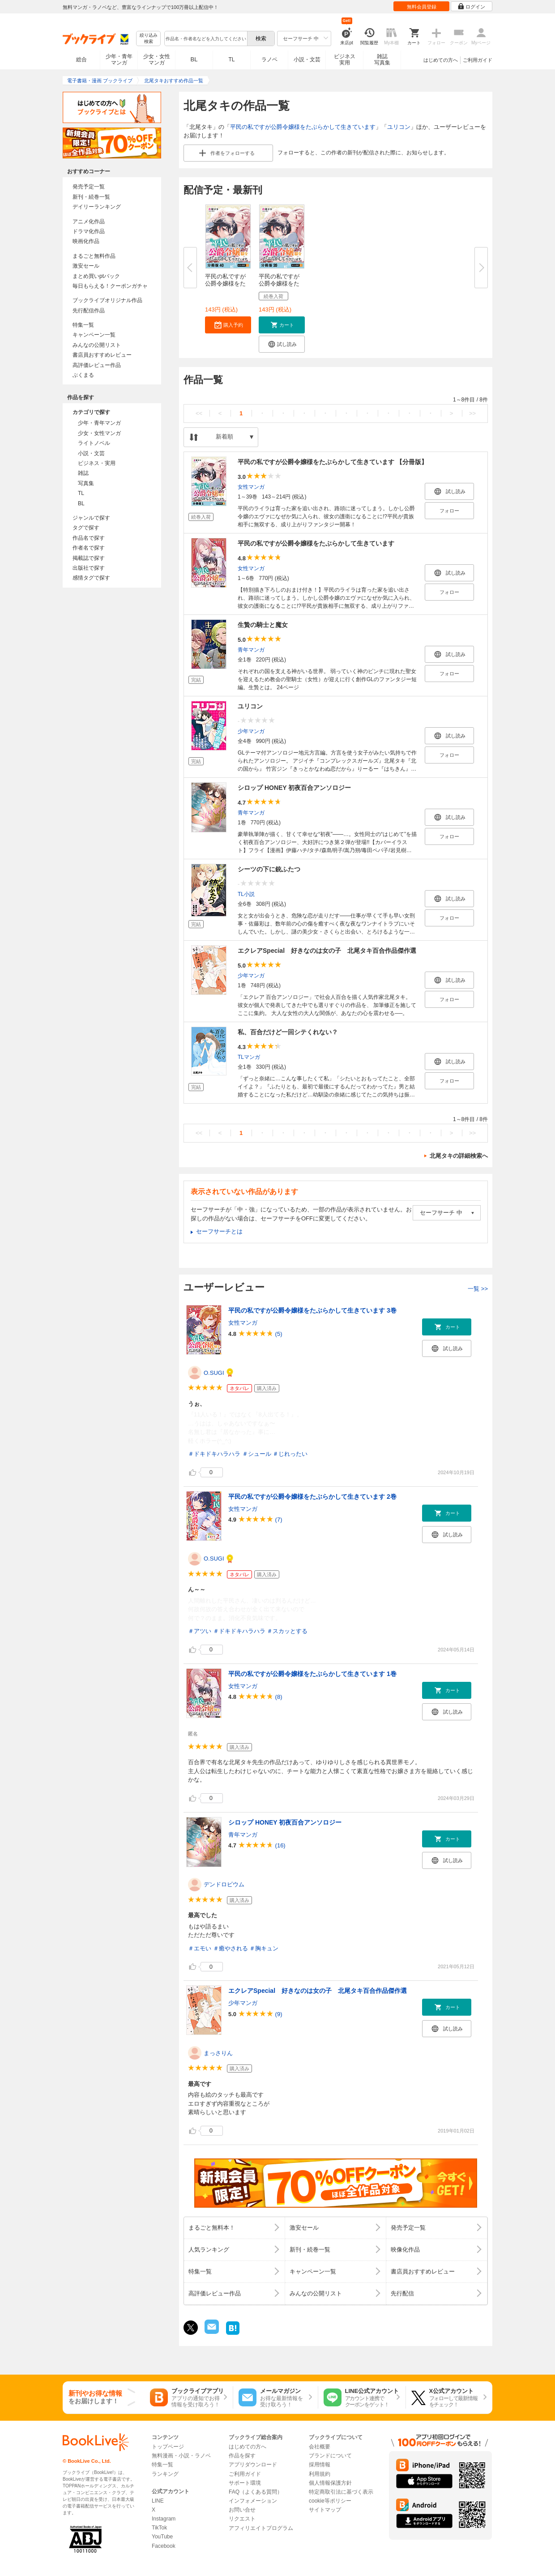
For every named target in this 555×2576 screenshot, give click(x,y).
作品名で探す (89, 538)
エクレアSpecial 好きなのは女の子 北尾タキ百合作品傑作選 (327, 950)
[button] (228, 324)
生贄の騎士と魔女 (263, 624)
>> (472, 413)
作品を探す (242, 2455)
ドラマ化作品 (89, 231)
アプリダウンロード (253, 2464)
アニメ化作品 (89, 221)
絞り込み (149, 39)
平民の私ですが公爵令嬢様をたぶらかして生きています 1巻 (312, 1673)
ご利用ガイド (477, 60)
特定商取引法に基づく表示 (341, 2492)
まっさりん (218, 2053)
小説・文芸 (307, 59)
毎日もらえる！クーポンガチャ (110, 286)
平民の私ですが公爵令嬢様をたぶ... (225, 283)
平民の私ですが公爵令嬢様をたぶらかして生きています (303, 127)
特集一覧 (83, 325)
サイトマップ (325, 2510)
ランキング (165, 2474)
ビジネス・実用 (96, 463)
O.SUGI (214, 1372)
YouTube (162, 2536)
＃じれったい (290, 1453)
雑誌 (83, 473)
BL (194, 59)
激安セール (86, 266)
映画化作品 (86, 241)
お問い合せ (242, 2510)
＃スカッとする (287, 1631)
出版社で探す (89, 568)
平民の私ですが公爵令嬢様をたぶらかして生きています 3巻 (312, 1310)
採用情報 (319, 2464)
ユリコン (398, 127)
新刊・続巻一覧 (91, 197)
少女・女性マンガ (156, 59)
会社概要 (319, 2447)
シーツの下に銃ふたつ (269, 869)
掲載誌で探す (89, 558)
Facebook (163, 2546)
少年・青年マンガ (119, 59)
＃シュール (256, 1453)
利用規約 (319, 2474)
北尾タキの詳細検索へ (459, 1155)
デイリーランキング (97, 207)
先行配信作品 (89, 310)
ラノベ (269, 59)
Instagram (163, 2519)
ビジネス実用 (344, 59)
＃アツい (199, 1631)
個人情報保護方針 (330, 2483)
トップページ (168, 2447)
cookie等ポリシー (330, 2501)
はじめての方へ (440, 60)
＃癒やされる (230, 1948)
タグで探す (86, 528)
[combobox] (205, 38)
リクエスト (242, 2519)
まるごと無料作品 (94, 256)
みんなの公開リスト (97, 345)
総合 (81, 59)
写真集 (86, 483)
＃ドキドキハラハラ (214, 1453)
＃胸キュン (263, 1948)
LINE (158, 2501)
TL (231, 59)
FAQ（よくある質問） (255, 2492)
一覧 (478, 1288)
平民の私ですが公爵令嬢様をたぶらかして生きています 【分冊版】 (332, 461)
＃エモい (199, 1948)
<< (199, 413)
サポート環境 (245, 2483)
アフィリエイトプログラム (261, 2528)
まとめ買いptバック (96, 276)
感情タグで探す (91, 578)
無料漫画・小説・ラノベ (181, 2455)
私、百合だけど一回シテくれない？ (288, 1032)
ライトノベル (94, 443)
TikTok (159, 2528)
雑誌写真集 (382, 59)
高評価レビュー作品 (97, 365)
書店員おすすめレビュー (102, 355)
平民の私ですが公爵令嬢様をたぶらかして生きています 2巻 (312, 1496)
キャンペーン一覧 (94, 335)
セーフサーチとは (219, 1231)
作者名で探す (89, 548)
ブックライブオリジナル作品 (107, 300)
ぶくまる (83, 375)
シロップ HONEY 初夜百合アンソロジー (294, 787)
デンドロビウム (224, 1884)
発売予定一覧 (89, 186)
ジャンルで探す (91, 518)
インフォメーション (253, 2501)
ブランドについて (330, 2455)
